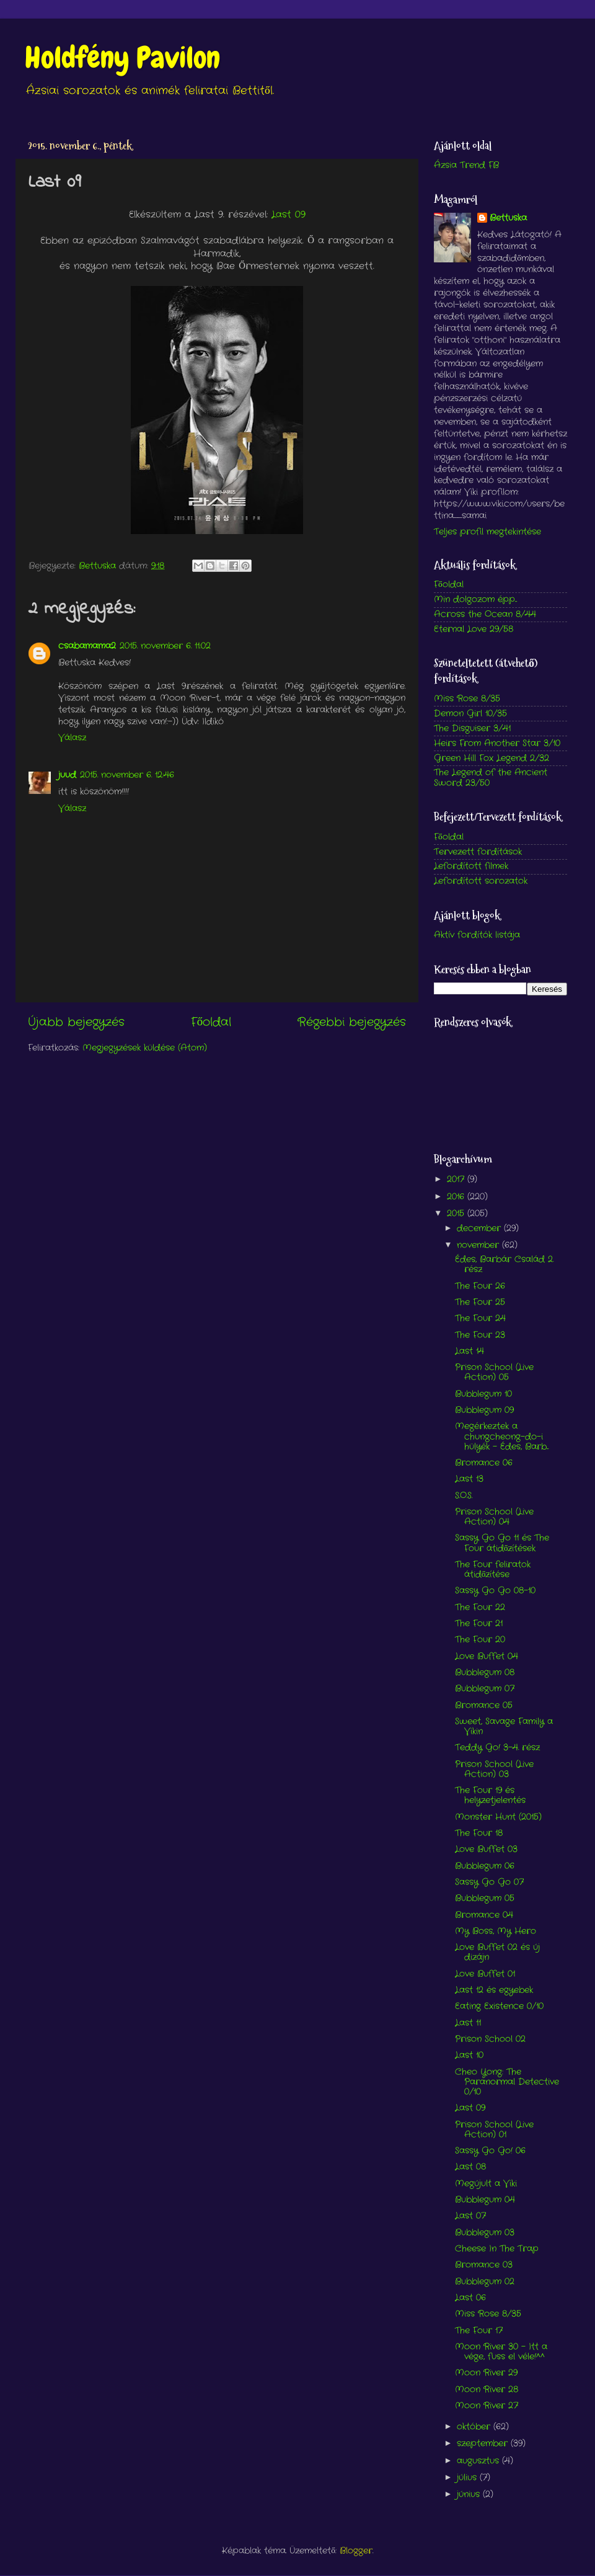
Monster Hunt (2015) (498, 1817)
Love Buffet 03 (486, 1849)
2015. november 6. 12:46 (127, 775)
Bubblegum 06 (484, 1866)
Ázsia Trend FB (466, 165)
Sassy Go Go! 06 (490, 2151)
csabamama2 (87, 646)
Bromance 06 (484, 1463)
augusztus (479, 2461)
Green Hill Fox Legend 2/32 (491, 758)
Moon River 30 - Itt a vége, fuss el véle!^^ (501, 2352)
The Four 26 (480, 1286)
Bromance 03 (484, 2265)
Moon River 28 (486, 2390)
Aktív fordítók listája (477, 935)
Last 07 (470, 2216)
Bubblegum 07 (484, 1689)
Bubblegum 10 (483, 1394)
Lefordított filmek (471, 866)
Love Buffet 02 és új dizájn (497, 1952)
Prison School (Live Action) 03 (494, 1769)
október (475, 2427)
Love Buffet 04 (486, 1656)
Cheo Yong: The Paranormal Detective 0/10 (507, 2082)
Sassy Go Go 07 (489, 1882)
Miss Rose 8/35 (467, 699)
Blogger (356, 2551)
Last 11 (468, 2023)
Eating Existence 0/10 (499, 2006)
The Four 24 (480, 1318)
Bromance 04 (484, 1915)
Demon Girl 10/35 (470, 714)
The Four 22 (480, 1607)
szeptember (484, 2443)
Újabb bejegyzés (76, 1022)
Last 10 (469, 2055)
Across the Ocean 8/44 (485, 614)
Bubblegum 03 (484, 2233)
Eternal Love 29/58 (473, 629)
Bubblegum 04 (485, 2200)
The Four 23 (480, 1335)
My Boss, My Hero (495, 1931)
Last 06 (470, 2298)
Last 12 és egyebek (494, 1990)
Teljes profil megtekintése (487, 532)
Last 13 (469, 1479)
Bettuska (508, 218)
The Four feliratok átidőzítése (493, 1569)
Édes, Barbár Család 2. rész (504, 1264)
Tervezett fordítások (478, 852)
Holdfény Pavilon (122, 57)
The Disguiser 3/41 (472, 728)
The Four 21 (479, 1623)
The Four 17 (479, 2331)
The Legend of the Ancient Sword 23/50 (490, 777)
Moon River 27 (486, 2406)
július (468, 2478)
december (480, 1228)
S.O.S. (463, 1496)
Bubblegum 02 (484, 2282)
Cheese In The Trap (497, 2249)
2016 (457, 1197)
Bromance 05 (484, 1705)
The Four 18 (479, 1833)
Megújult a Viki (486, 2184)
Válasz (72, 738)
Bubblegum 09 (484, 1410)
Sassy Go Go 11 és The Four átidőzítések (502, 1543)
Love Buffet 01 (485, 1974)
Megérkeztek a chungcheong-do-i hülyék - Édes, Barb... (502, 1436)
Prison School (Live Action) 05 (494, 1372)
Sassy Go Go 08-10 (495, 1591)
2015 (457, 1213)
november (479, 1245)
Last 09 (288, 214)
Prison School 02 (490, 2039)
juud (67, 775)
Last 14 (469, 1351)
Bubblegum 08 (484, 1672)
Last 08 (470, 2167)
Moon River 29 (486, 2373)
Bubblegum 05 (484, 1898)
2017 (457, 1179)
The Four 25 (480, 1302)
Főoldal (211, 1022)
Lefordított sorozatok (480, 881)
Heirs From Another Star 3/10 (497, 743)
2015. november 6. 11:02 (165, 646)
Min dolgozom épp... (475, 599)
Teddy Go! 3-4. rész (497, 1748)
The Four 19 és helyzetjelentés (490, 1795)
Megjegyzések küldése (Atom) (144, 1048)
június (470, 2494)
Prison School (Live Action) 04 (494, 1517)
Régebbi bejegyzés (352, 1022)
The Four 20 (480, 1640)
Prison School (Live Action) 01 (494, 2130)
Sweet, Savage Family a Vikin (504, 1726)
